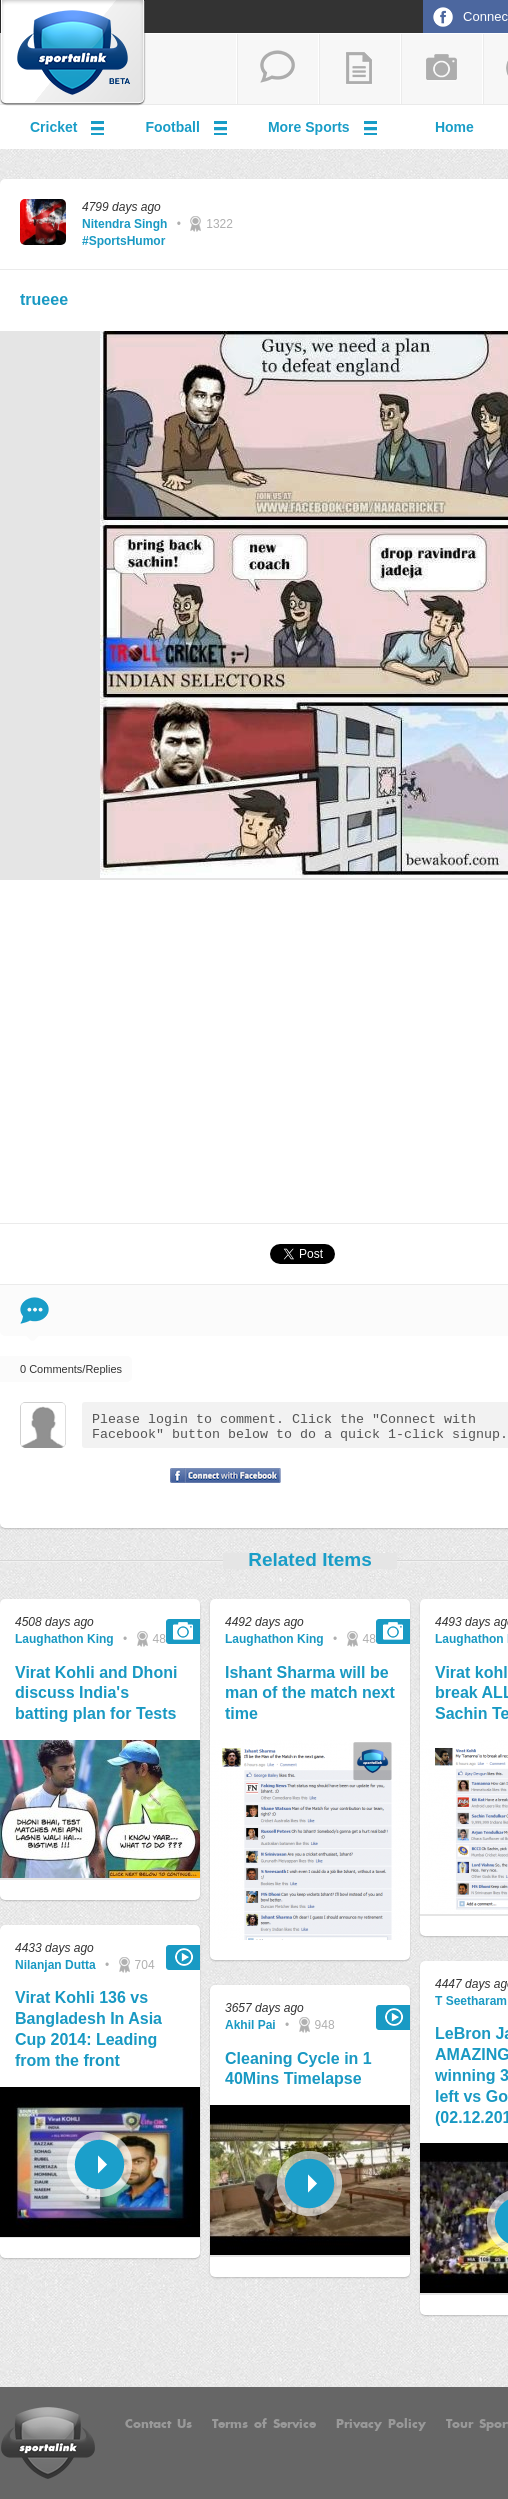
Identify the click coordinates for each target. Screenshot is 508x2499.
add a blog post (360, 69)
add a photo (442, 69)
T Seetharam (471, 2001)
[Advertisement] (310, 1050)
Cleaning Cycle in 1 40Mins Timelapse (298, 2069)
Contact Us (158, 2424)
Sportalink (73, 53)
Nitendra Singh (124, 224)
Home (454, 127)
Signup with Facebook (220, 1488)
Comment (34, 1310)
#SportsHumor (123, 241)
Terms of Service (264, 2424)
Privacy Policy (381, 2424)
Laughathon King (64, 1639)
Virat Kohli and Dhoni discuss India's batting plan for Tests (96, 1693)
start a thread (278, 69)
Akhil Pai (250, 2025)
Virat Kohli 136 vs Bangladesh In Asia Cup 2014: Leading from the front (88, 2028)
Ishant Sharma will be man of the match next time (310, 1693)
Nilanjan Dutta (55, 1965)
